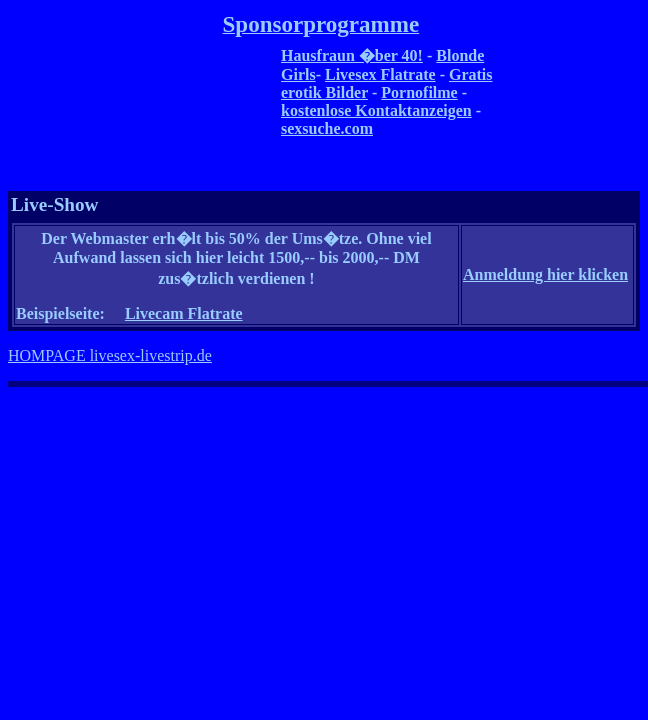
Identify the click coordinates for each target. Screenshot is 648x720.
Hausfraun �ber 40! (352, 55)
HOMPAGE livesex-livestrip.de (110, 355)
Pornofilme (419, 92)
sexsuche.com (327, 128)
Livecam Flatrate (184, 313)
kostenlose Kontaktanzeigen (376, 110)
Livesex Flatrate (380, 74)
